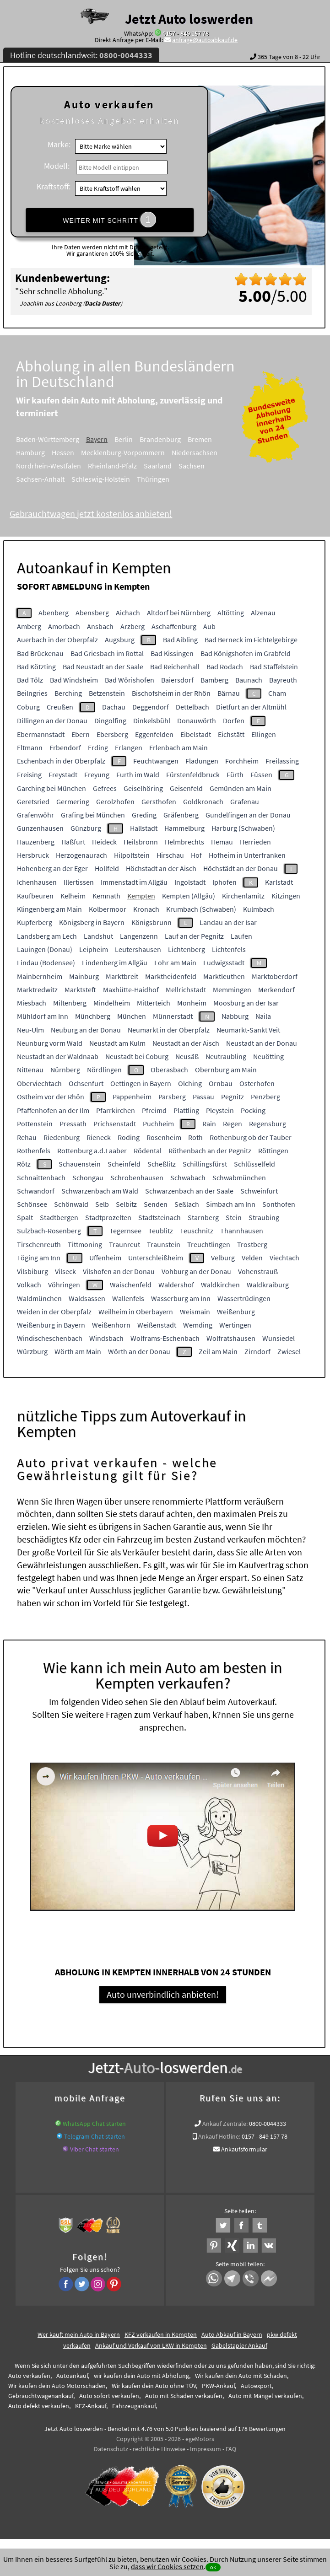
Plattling (186, 1110)
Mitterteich (153, 1002)
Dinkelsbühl (151, 720)
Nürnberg (65, 1069)
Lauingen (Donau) (44, 949)
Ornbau (221, 1083)
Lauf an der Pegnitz (194, 936)
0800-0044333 (267, 2125)
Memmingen (232, 989)
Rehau (27, 1137)
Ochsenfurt (86, 1083)
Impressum (205, 2450)
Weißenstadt (156, 1324)
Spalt (25, 1217)
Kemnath (106, 895)
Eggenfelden (154, 734)
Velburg (223, 1257)
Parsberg (172, 1096)
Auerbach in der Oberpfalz (57, 639)
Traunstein (163, 1244)
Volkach (29, 1284)
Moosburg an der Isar (246, 1002)
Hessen (75, 452)
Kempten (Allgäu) (188, 895)
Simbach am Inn (230, 1204)
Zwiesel (289, 1351)
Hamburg (42, 452)
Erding (98, 747)
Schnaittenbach (41, 1177)
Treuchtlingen (208, 1244)
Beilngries (32, 693)
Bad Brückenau (40, 653)
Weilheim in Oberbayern (135, 1311)
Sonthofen (278, 1204)
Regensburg (267, 1123)
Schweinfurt (259, 1190)
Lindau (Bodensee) (46, 962)
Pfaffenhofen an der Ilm (53, 1110)
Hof (196, 855)
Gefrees (105, 788)
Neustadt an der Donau (261, 1043)
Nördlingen (104, 1069)
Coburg (28, 706)
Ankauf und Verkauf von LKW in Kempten (151, 2347)
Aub (209, 626)
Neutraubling (226, 1056)
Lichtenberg (186, 949)
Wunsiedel (278, 1338)
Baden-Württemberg (60, 439)
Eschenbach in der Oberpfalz (61, 760)
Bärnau (228, 693)
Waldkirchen (220, 1284)
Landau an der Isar (228, 922)
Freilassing (282, 760)
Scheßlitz (161, 1163)
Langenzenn (139, 936)
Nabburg (235, 1016)
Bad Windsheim (74, 679)
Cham (277, 693)
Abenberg (53, 612)
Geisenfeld (186, 788)
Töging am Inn (38, 1257)
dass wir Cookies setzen (167, 2566)
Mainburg (84, 976)
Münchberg (92, 1016)
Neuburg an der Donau (86, 1029)
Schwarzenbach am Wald (99, 1190)
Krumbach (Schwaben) (201, 909)
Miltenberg (70, 1002)
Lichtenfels (229, 949)
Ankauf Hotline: (219, 2138)
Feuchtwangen (156, 760)
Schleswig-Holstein (113, 479)
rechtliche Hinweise (159, 2450)
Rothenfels (33, 1150)
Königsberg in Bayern (91, 922)
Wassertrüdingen (243, 1298)
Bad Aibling (180, 639)
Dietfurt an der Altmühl (251, 706)
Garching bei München (51, 788)
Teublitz (160, 1230)
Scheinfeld (124, 1163)
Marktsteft (80, 989)
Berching (68, 693)
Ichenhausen (37, 882)
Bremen (212, 439)
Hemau (222, 841)
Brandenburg (172, 439)
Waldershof (176, 1284)
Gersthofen (158, 801)
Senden (156, 1204)
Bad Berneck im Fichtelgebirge (251, 639)
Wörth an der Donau (139, 1351)
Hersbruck (33, 855)
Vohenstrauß (258, 1271)
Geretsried (33, 801)
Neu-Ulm (30, 1029)
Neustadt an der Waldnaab (57, 1056)
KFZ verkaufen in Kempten (160, 2336)
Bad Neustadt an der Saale (103, 666)
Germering (72, 801)
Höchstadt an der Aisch (161, 868)
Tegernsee (125, 1230)
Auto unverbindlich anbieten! (163, 1995)
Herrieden (255, 841)
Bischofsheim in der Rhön (171, 693)
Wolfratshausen (230, 1338)
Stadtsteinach (159, 1217)
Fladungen (201, 760)
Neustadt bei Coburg (136, 1056)
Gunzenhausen (40, 828)
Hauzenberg (35, 841)
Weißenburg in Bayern (51, 1324)
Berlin (136, 439)
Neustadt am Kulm (117, 1043)
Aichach (128, 612)
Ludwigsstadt (223, 962)
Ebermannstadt (41, 734)
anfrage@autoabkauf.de (205, 40)
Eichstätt (231, 734)
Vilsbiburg (32, 1271)
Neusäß (187, 1056)
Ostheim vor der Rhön (50, 1096)
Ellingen (263, 734)
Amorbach (64, 626)
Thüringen (165, 479)
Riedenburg (61, 1137)
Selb (102, 1204)
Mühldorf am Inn (42, 1016)
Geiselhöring (143, 788)
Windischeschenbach (49, 1338)
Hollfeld (107, 868)
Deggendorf (150, 706)
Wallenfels (128, 1298)
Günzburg (85, 828)
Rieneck (99, 1137)
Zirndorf (257, 1351)
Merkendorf (276, 989)
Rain (209, 1123)
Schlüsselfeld (254, 1163)
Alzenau (263, 612)
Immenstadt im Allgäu (134, 882)
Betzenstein (107, 693)
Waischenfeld (130, 1284)
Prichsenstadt (114, 1123)
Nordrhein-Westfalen (60, 465)
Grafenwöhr (35, 814)
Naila (263, 1016)
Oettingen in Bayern (140, 1083)
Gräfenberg (181, 814)
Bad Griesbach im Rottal (107, 653)
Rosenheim (163, 1137)
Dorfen (233, 720)
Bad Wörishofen (129, 679)
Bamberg (214, 679)
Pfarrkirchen (115, 1110)
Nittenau (30, 1069)
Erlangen (128, 747)
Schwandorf (35, 1190)
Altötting (230, 612)
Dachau (113, 706)
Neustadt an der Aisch (185, 1043)
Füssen (261, 774)
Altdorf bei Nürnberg (179, 612)
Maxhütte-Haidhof (131, 989)
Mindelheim (111, 1002)
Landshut (98, 936)
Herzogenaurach (81, 855)
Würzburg (32, 1351)
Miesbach (31, 1002)
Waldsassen (87, 1298)
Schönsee (32, 1204)
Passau (203, 1096)
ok (213, 2567)
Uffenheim (105, 1257)
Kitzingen (285, 895)
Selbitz (126, 1204)
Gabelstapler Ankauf (239, 2347)
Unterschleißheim (155, 1257)
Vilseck (65, 1271)
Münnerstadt (173, 1016)
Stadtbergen (59, 1217)
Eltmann (30, 747)
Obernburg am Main (226, 1069)
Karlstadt (279, 882)
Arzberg (132, 626)
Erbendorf (65, 747)
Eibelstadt (195, 734)
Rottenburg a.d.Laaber (92, 1150)
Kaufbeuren (35, 895)
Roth (195, 1137)
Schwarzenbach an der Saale (189, 1190)
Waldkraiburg (268, 1284)
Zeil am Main (218, 1351)
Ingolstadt (190, 882)
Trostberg (252, 1244)
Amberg (29, 626)
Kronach (146, 909)
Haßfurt (73, 841)
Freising (29, 774)
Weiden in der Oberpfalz (54, 1311)
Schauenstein (80, 1163)
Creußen (60, 706)
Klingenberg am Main (49, 909)
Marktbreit (122, 976)
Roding (129, 1137)
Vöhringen (64, 1284)
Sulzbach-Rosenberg (49, 1230)
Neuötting (268, 1056)
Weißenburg (236, 1311)
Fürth (235, 774)
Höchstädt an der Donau (240, 868)
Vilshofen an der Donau (119, 1271)
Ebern (80, 734)
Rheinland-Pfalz (124, 465)
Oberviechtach (39, 1083)
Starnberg (203, 1217)
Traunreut (124, 1244)
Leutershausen (138, 949)
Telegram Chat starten (94, 2138)
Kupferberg (34, 922)
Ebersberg (112, 734)
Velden (252, 1257)
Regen (232, 1123)
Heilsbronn (141, 841)
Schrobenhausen (136, 1177)
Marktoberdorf (275, 976)
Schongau (87, 1177)
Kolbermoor (107, 909)
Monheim (191, 1002)
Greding (144, 814)
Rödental (148, 1150)
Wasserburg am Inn (181, 1298)
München (131, 1016)
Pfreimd (154, 1110)
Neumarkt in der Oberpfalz (169, 1029)
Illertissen (79, 882)
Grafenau (244, 801)
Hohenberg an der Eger (52, 868)
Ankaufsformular (244, 2150)
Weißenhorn (111, 1324)
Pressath (73, 1123)
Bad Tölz (30, 679)
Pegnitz (232, 1096)
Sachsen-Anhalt (52, 479)
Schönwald (71, 1204)
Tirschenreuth (39, 1244)
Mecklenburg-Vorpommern (135, 452)
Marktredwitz (37, 989)
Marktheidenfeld (170, 976)
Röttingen (273, 1150)
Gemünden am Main (240, 788)
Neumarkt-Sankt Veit (248, 1029)
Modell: (57, 166)
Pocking (253, 1110)
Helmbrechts (184, 841)
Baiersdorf (177, 679)
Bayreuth (283, 679)
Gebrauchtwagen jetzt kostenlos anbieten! (103, 513)
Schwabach (188, 1177)
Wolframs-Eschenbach (165, 1338)
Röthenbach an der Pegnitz (209, 1150)
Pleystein (220, 1110)
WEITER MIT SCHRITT (109, 220)
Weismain (195, 1311)
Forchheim (242, 760)
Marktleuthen (224, 976)
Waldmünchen (39, 1298)
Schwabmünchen (239, 1177)
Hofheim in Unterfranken (247, 855)
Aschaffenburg (173, 626)
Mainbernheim (39, 976)
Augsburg (120, 639)
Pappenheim (132, 1096)
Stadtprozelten (108, 1217)
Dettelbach (192, 706)
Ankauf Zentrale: (225, 2125)
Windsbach (106, 1338)
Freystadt (63, 774)
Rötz (24, 1163)
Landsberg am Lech (47, 936)
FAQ (231, 2450)
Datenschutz (111, 2450)
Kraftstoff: (53, 186)
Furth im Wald (137, 774)
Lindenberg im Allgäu (114, 962)
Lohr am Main (175, 962)
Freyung (96, 774)
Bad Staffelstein (274, 666)
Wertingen (235, 1324)
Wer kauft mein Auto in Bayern (79, 2336)
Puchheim (158, 1123)
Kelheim (73, 895)
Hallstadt (143, 828)
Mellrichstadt (186, 989)
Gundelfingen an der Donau (248, 814)
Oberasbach (169, 1069)
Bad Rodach (224, 666)
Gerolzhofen (115, 801)
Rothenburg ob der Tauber (251, 1137)
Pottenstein (35, 1123)
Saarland (170, 465)
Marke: (59, 144)
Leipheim (93, 949)
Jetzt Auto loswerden (189, 18)
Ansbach (100, 626)
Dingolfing (110, 720)
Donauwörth (196, 720)
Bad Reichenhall (175, 666)
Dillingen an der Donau (52, 720)
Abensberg (92, 612)
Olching (190, 1083)
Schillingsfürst (205, 1163)
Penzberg (265, 1096)
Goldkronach (203, 801)
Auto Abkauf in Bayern (231, 2336)
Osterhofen (257, 1083)
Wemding (197, 1324)
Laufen (241, 936)
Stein (234, 1217)
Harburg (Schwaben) (243, 828)
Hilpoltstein (132, 855)
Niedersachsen (207, 452)
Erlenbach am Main (178, 747)
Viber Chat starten (94, 2150)
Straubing (264, 1217)
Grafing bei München (93, 814)
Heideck (104, 841)
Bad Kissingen (172, 653)
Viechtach (284, 1257)
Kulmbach (258, 909)
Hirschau (170, 855)
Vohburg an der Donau (196, 1271)
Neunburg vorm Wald (49, 1043)
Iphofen (224, 882)
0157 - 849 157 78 (185, 33)
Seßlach (186, 1204)
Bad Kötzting (36, 666)
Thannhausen (241, 1230)
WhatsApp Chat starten (94, 2125)
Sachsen (204, 465)
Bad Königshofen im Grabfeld (245, 653)
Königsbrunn (151, 922)
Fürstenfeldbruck (193, 774)
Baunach (248, 679)
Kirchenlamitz (243, 895)
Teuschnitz (196, 1230)
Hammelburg (184, 828)
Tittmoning (85, 1244)
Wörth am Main (77, 1351)
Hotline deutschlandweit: (81, 55)
